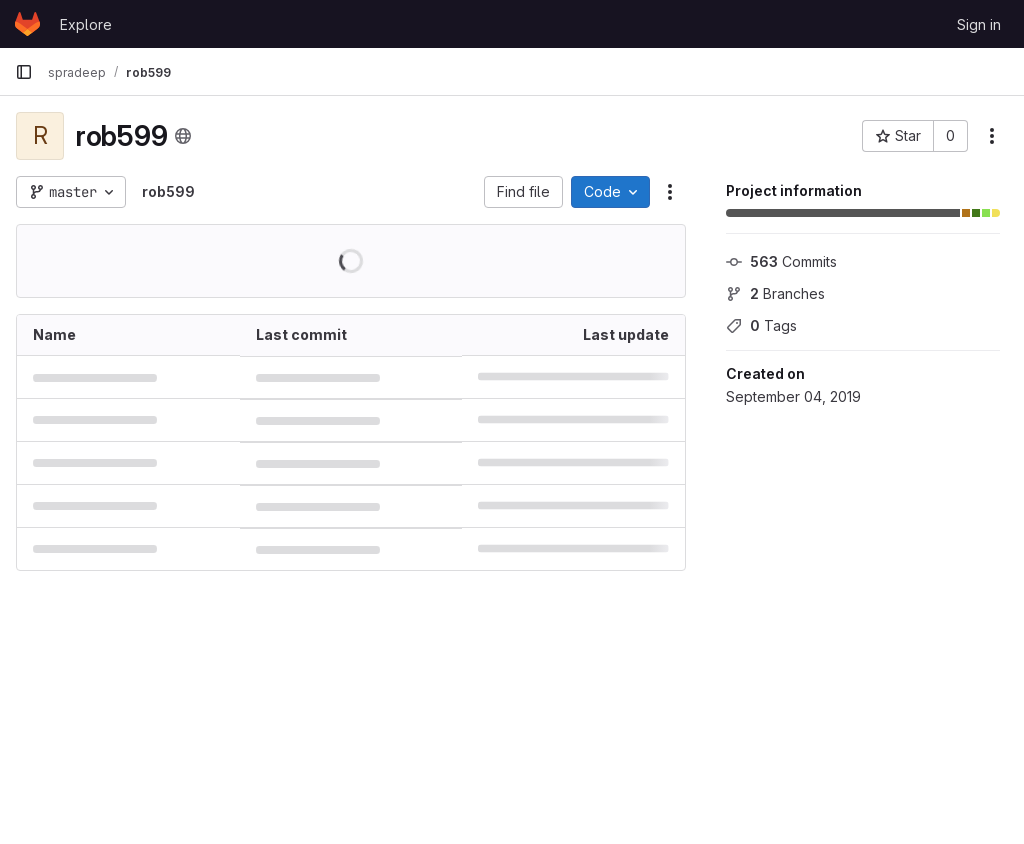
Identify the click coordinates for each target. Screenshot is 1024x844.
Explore (86, 24)
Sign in (979, 24)
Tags (761, 325)
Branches (775, 293)
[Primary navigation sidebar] (24, 72)
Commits (781, 261)
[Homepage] (27, 24)
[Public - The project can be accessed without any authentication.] (183, 136)
